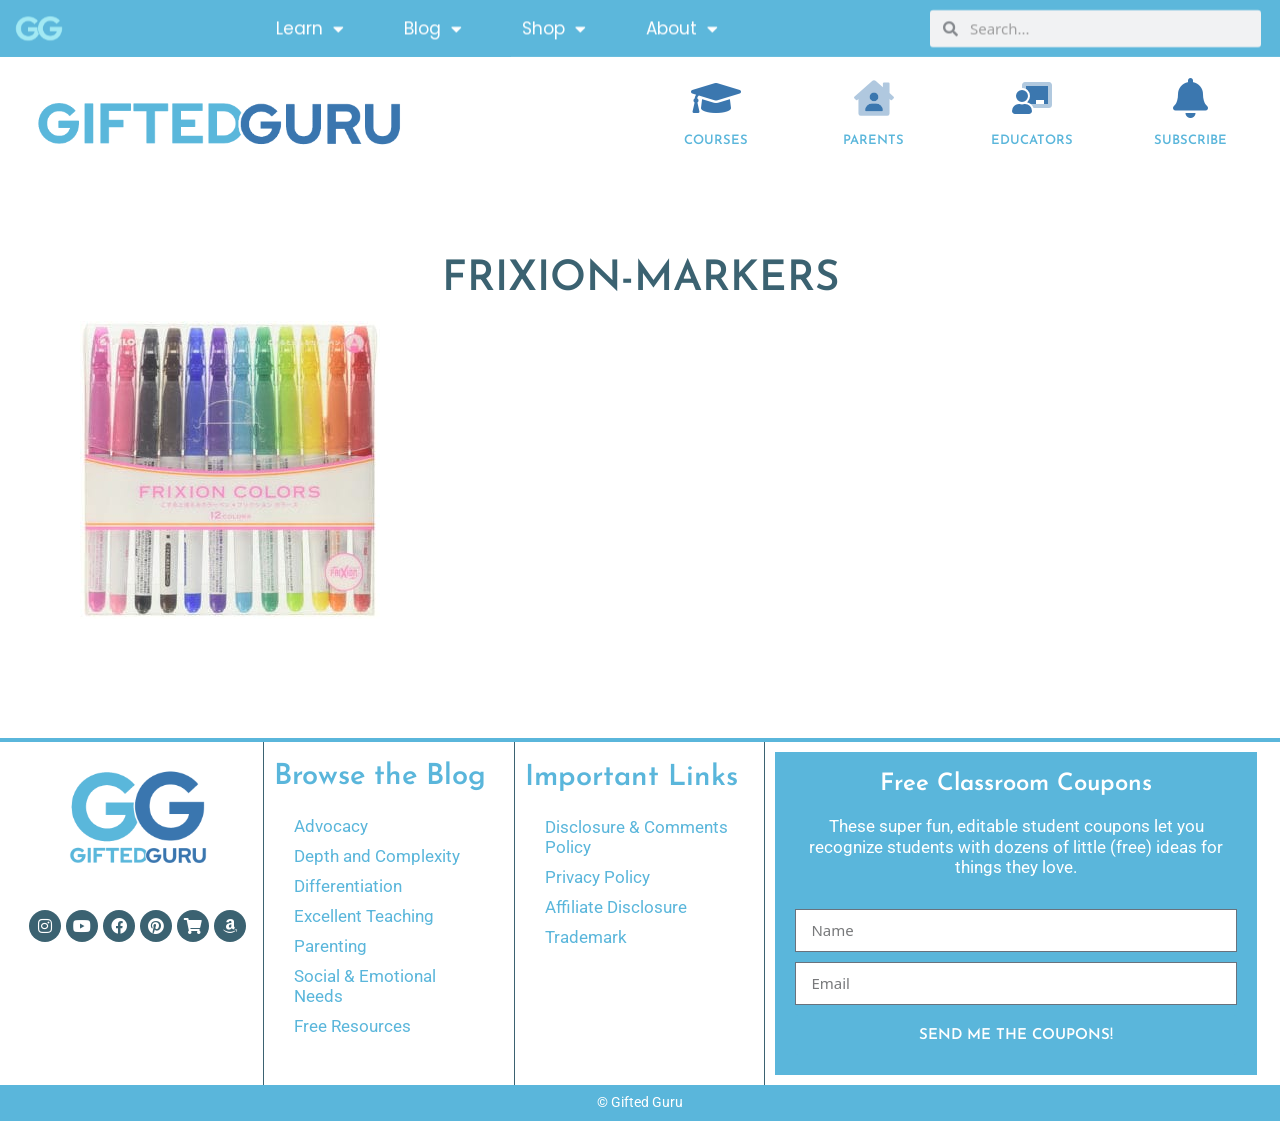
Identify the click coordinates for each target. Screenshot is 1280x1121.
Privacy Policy (597, 877)
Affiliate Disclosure (616, 907)
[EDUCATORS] (1032, 98)
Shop (554, 24)
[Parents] (874, 98)
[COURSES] (716, 98)
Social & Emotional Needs (365, 986)
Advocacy (331, 826)
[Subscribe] (1191, 98)
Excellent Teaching (364, 916)
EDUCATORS (1032, 140)
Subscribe (1190, 140)
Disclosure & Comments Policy (636, 837)
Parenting (330, 946)
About (682, 24)
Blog (433, 24)
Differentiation (348, 886)
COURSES (716, 140)
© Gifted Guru (640, 1102)
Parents (873, 140)
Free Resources (352, 1026)
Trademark (586, 937)
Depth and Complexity (377, 856)
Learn (310, 24)
